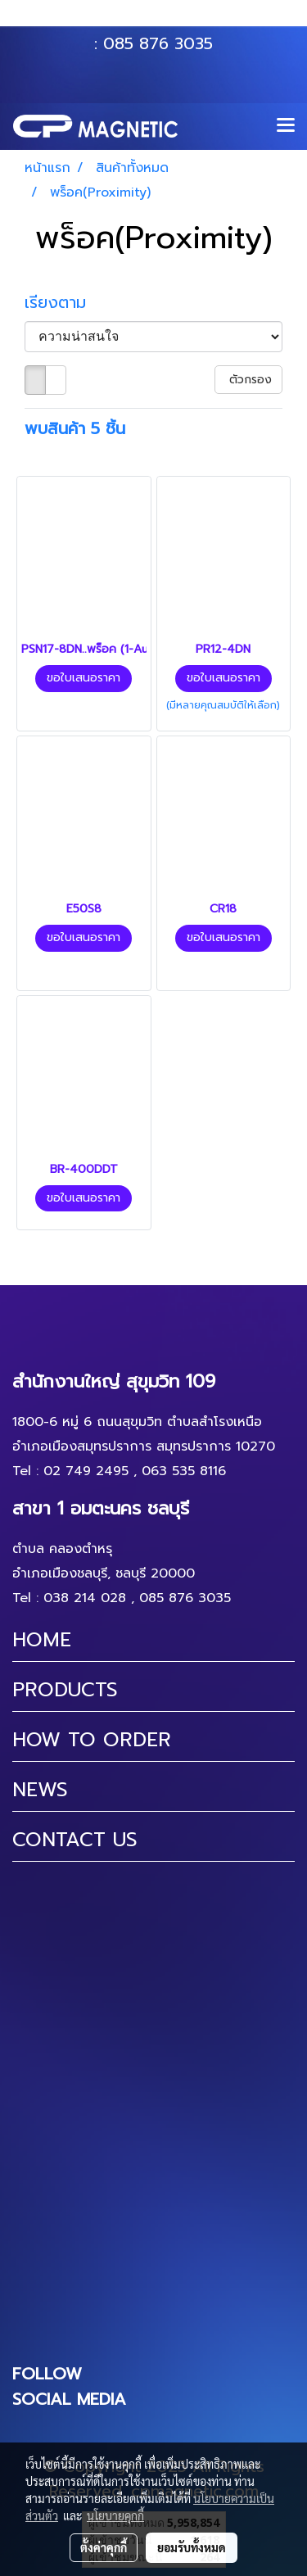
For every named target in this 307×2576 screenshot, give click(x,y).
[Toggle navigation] (286, 126)
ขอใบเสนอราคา (83, 677)
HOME (41, 1640)
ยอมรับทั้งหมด (191, 2547)
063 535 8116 (164, 19)
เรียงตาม (64, 302)
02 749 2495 (86, 1471)
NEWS (40, 1789)
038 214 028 (84, 1598)
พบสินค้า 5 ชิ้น (75, 428)
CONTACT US (75, 1839)
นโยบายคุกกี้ (115, 2515)
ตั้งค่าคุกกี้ (103, 2547)
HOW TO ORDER (91, 1739)
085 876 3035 (158, 43)
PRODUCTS (65, 1690)
